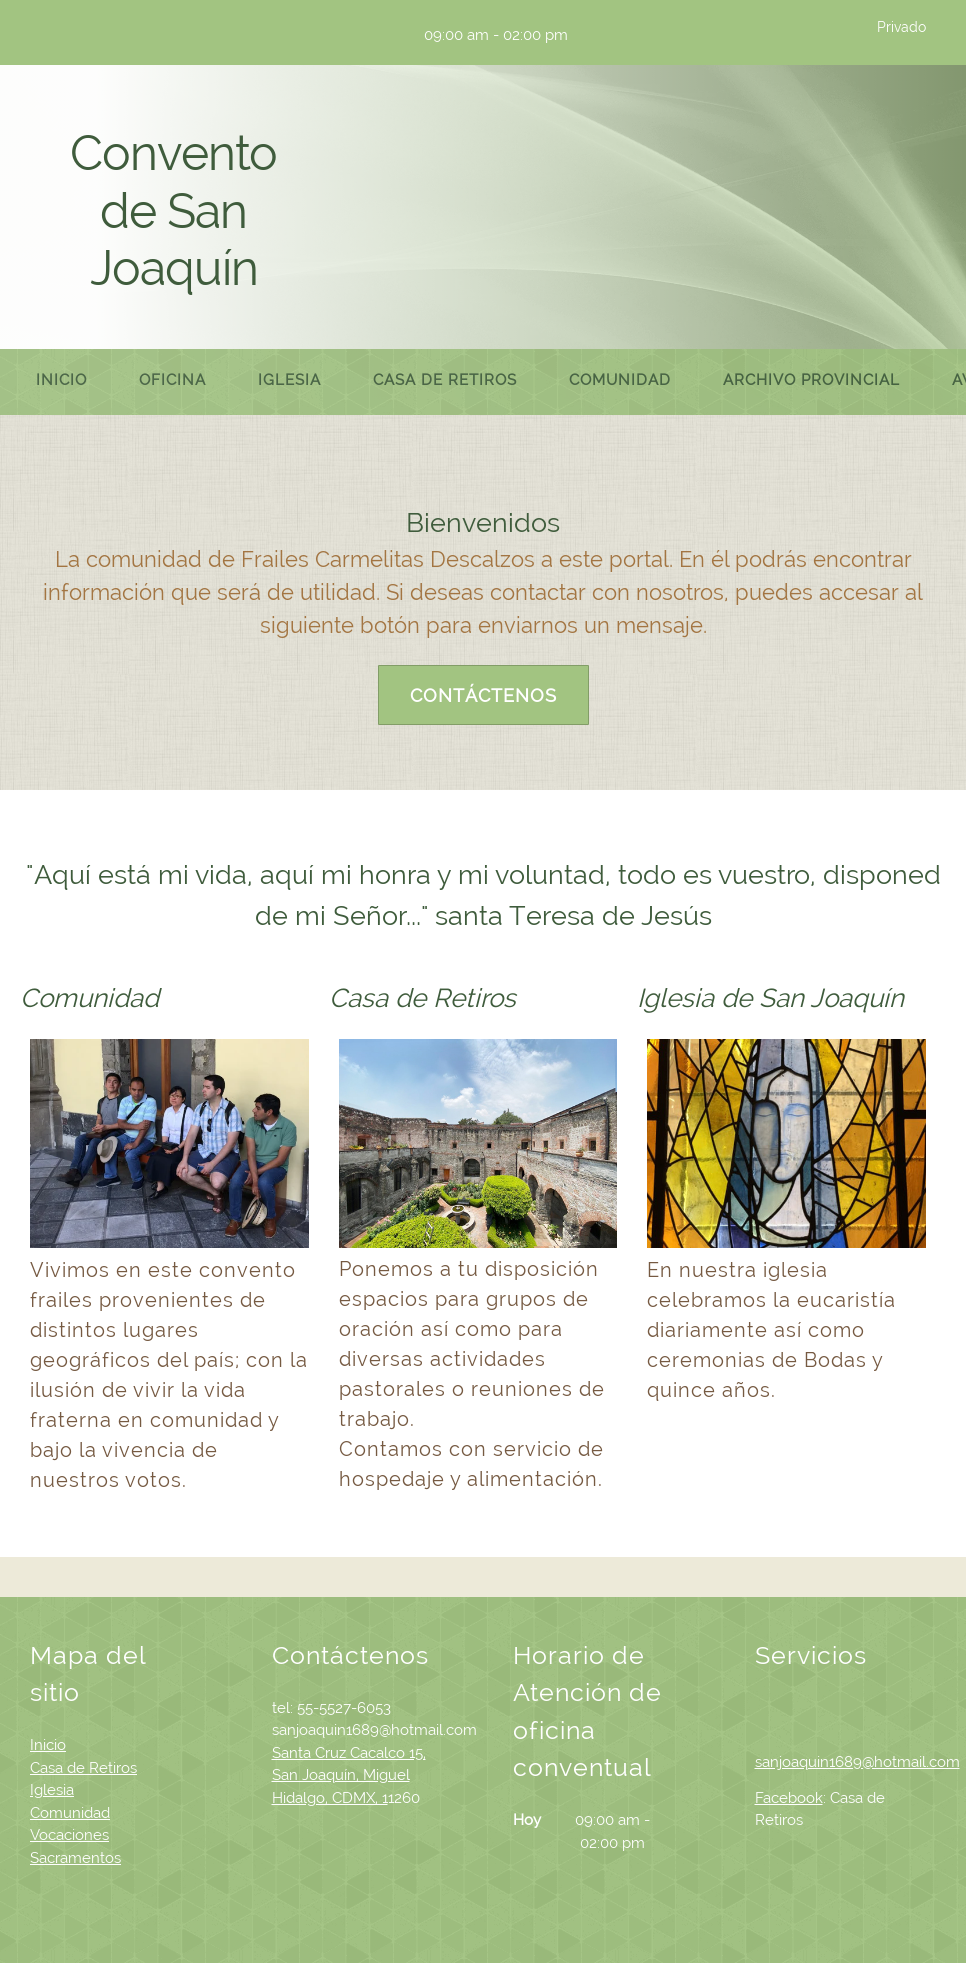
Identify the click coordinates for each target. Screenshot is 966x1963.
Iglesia (52, 1790)
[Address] (379, 35)
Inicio (48, 1745)
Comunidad (70, 1813)
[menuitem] (61, 382)
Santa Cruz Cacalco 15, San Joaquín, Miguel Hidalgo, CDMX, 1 (349, 1775)
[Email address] (349, 35)
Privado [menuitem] (901, 27)
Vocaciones (69, 1835)
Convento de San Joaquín (173, 210)
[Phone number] (319, 35)
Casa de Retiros (83, 1768)
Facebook (789, 1798)
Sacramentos (75, 1858)
